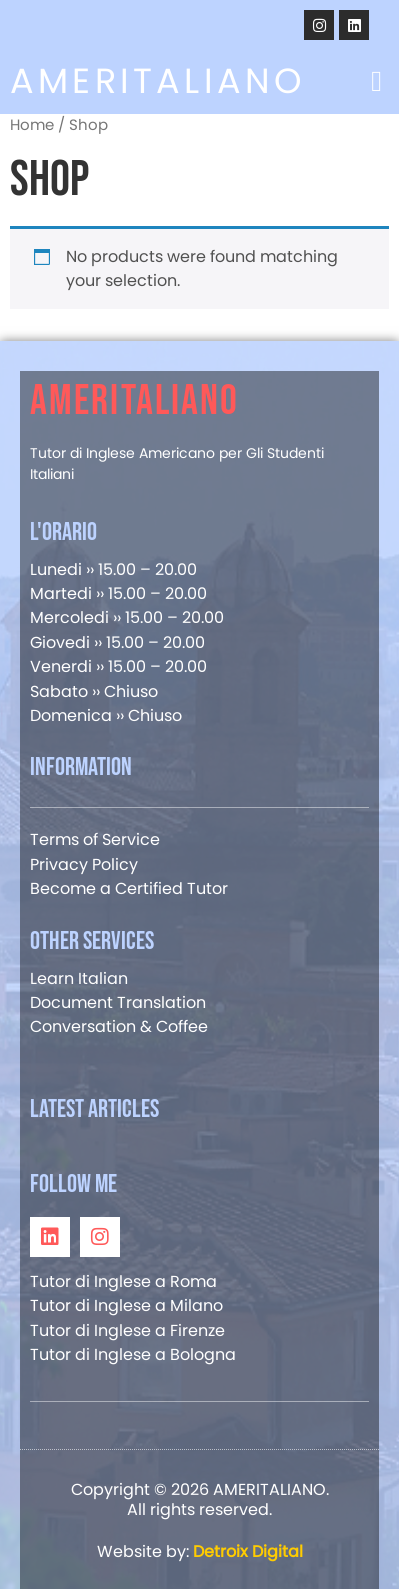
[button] (376, 82)
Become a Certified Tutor (129, 888)
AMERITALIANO (158, 80)
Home (32, 125)
